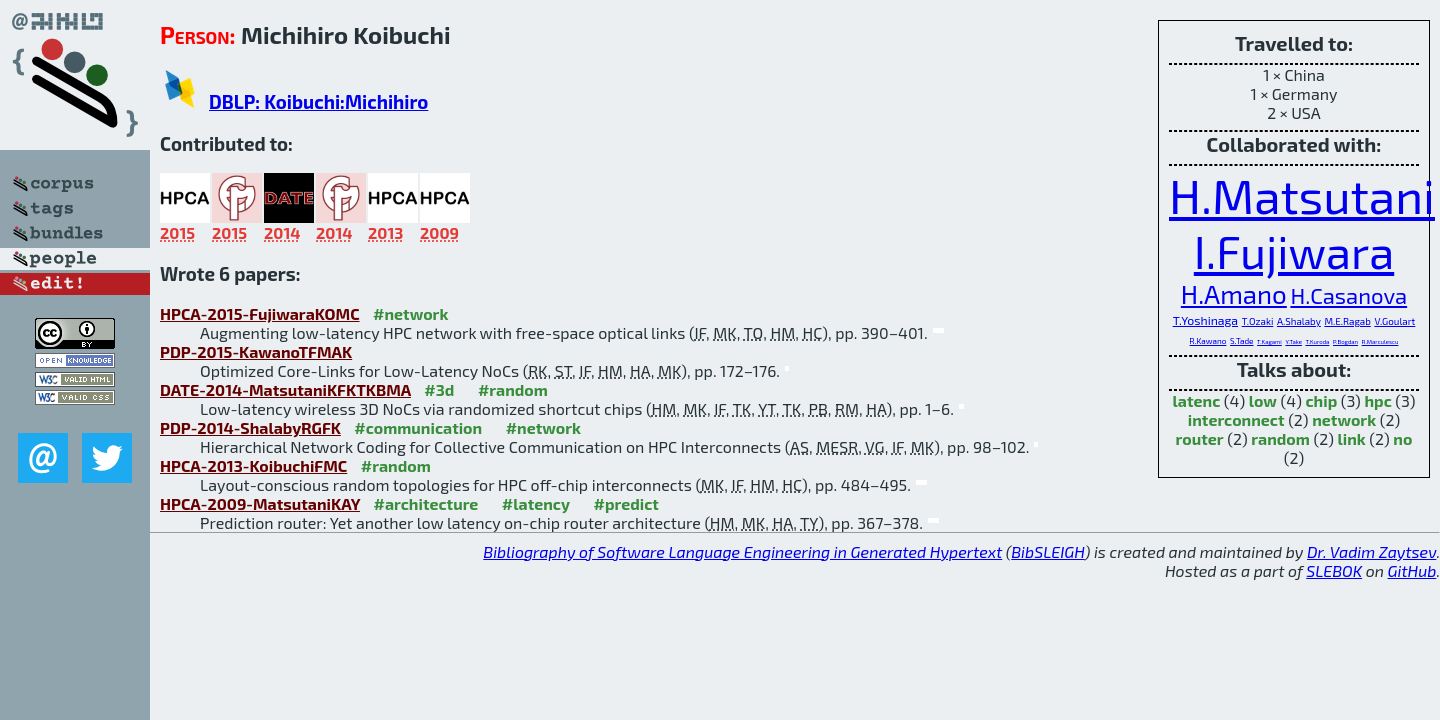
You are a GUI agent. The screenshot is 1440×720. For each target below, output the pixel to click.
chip (1321, 400)
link (1351, 438)
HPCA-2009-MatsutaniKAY (260, 503)
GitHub (1412, 570)
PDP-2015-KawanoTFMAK (256, 351)
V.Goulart (1394, 321)
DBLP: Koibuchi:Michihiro (318, 101)
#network (410, 313)
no (1402, 438)
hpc (1377, 400)
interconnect (1236, 419)
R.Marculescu (1380, 341)
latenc (1197, 400)
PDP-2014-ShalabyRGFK (250, 427)
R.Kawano (1208, 341)
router (1200, 438)
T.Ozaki (1258, 321)
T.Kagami (1269, 341)
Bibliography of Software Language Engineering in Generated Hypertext (742, 551)
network (1344, 419)
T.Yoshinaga (1205, 320)
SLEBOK (1334, 570)
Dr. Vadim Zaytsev (1371, 551)
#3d (439, 389)
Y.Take (1293, 341)
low (1263, 400)
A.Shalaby (1299, 321)
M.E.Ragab (1347, 321)
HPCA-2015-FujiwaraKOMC (260, 313)
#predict (626, 503)
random (1280, 438)
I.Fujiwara (1294, 251)
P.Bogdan (1345, 341)
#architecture (425, 503)
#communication (418, 427)
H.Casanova (1348, 295)
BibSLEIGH (1047, 551)
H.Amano (1234, 293)
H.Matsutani (1302, 195)
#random (513, 389)
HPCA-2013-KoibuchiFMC (253, 465)
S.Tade (1242, 341)
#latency (536, 503)
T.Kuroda (1317, 341)
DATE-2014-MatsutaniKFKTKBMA (285, 389)
